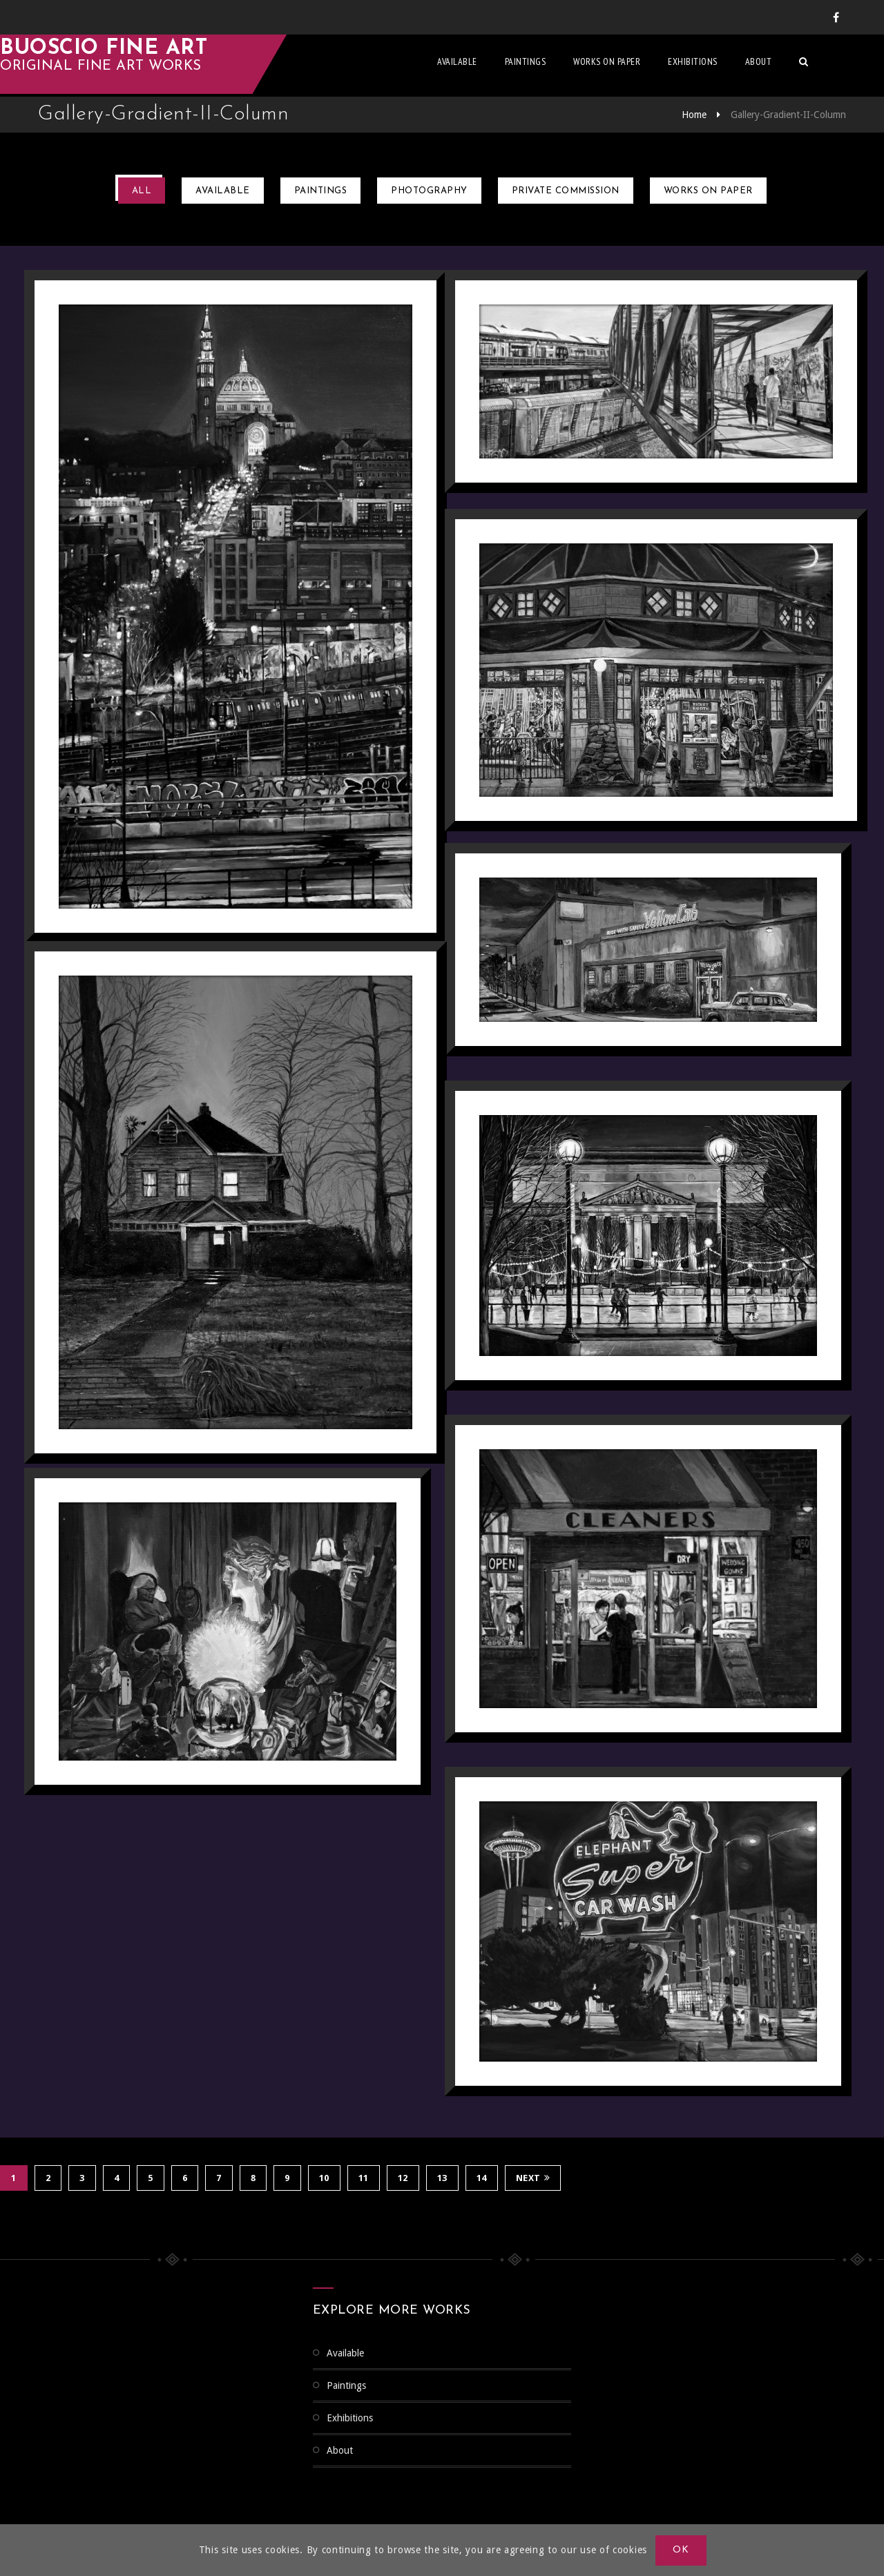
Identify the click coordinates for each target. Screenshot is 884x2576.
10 (324, 2177)
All (142, 190)
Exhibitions (731, 65)
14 (482, 2177)
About (796, 65)
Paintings (563, 65)
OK (681, 2550)
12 (403, 2177)
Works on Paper (644, 65)
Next (533, 2177)
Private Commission (565, 190)
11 (363, 2177)
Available (495, 65)
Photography (429, 190)
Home (694, 114)
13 (442, 2177)
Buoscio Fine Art (141, 53)
